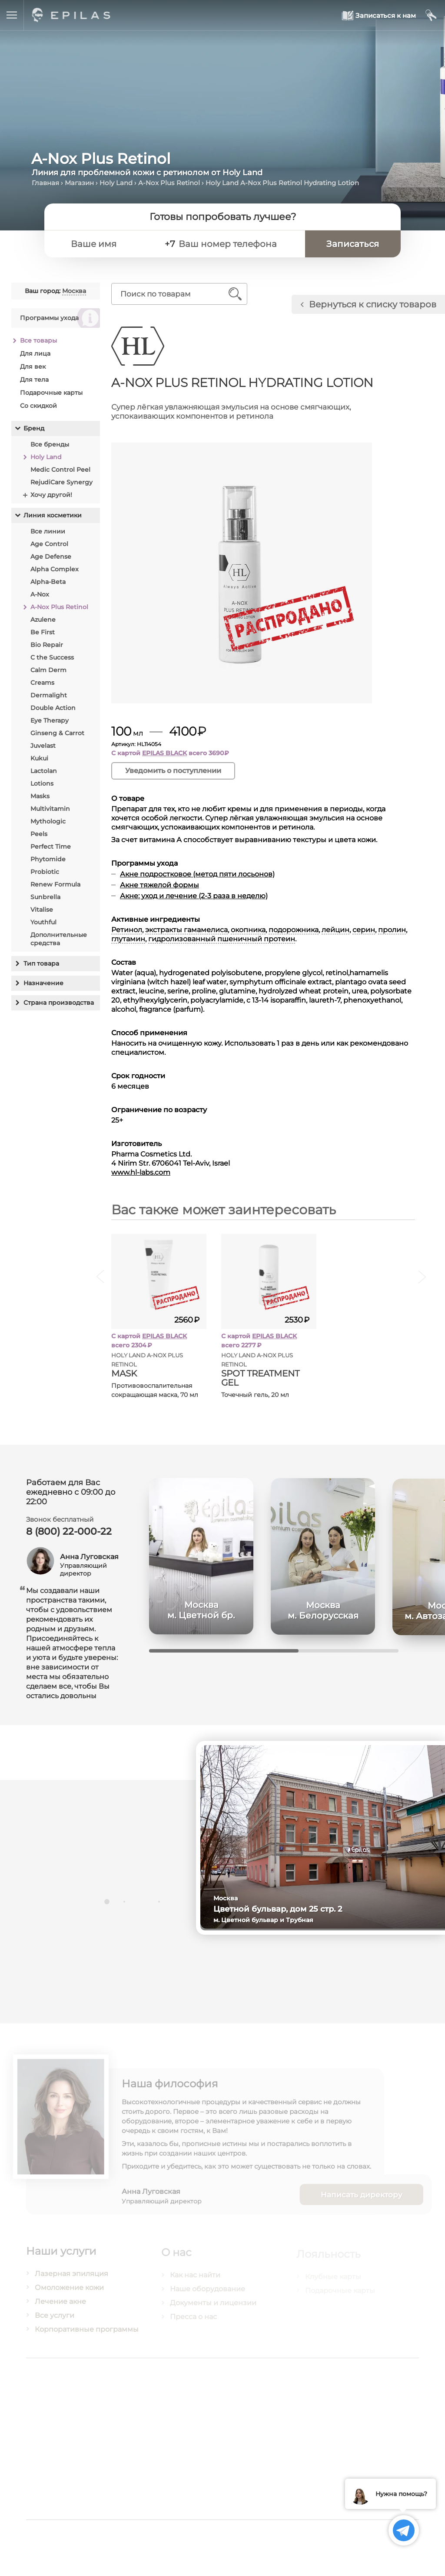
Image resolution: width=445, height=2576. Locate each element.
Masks (39, 796)
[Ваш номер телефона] (237, 243)
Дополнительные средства (58, 939)
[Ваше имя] (110, 243)
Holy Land (116, 183)
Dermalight (48, 695)
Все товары (38, 340)
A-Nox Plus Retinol (169, 183)
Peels (38, 834)
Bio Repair (46, 645)
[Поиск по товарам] (173, 293)
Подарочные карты (51, 393)
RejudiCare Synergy (61, 482)
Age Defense (50, 556)
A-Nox (39, 594)
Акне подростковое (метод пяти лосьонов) (197, 874)
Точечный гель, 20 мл (255, 1395)
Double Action (52, 708)
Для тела (34, 379)
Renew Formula (55, 884)
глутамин (129, 939)
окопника (248, 930)
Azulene (42, 619)
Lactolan (43, 771)
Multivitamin (50, 809)
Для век (32, 366)
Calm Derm (48, 670)
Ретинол (127, 930)
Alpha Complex (54, 569)
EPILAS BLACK (165, 753)
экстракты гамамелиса (187, 930)
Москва (74, 291)
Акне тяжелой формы (159, 885)
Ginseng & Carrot (57, 733)
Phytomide (47, 859)
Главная (45, 183)
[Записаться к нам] (379, 15)
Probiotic (44, 872)
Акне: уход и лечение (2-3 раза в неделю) (194, 896)
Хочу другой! (51, 495)
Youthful (43, 922)
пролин (392, 930)
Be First (42, 632)
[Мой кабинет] (431, 15)
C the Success (51, 657)
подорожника (294, 930)
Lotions (41, 783)
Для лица (35, 353)
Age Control (49, 544)
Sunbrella (45, 897)
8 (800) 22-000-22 (69, 1537)
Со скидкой (38, 406)
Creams (42, 682)
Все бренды (49, 444)
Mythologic (47, 821)
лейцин (336, 930)
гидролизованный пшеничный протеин (222, 939)
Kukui (39, 758)
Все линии (47, 531)
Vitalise (41, 909)
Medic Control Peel (60, 469)
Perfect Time (50, 846)
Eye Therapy (49, 720)
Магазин (79, 183)
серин (364, 930)
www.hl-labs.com (141, 1172)
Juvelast (42, 746)
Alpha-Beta (47, 582)
